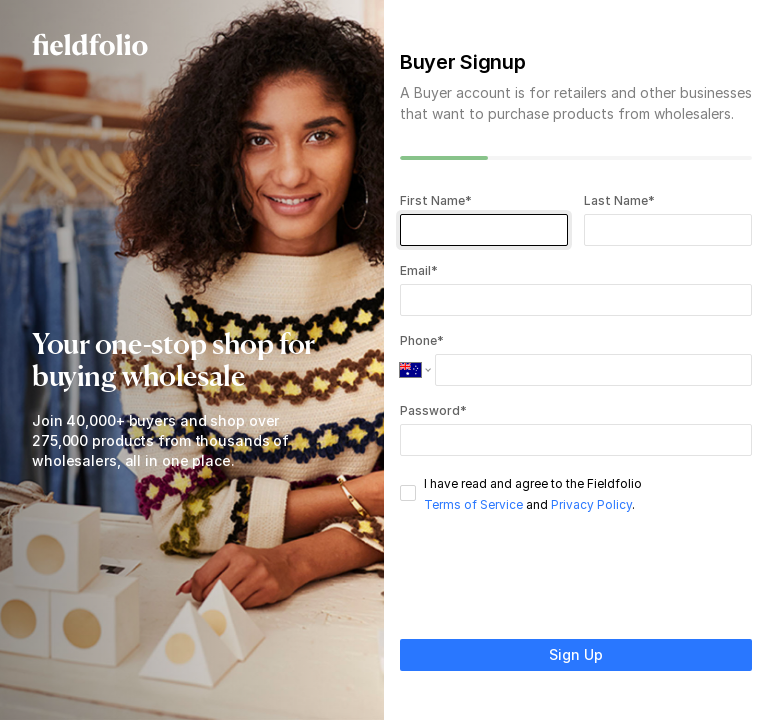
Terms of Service (473, 504)
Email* (419, 270)
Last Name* (619, 200)
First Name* (436, 200)
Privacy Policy (591, 504)
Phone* (422, 340)
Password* (433, 410)
